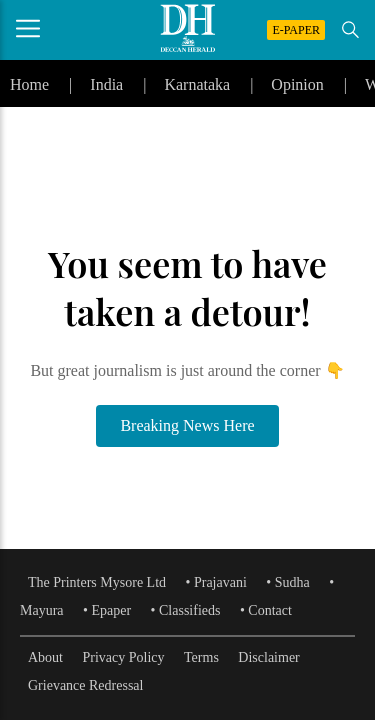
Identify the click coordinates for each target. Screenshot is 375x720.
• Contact (266, 610)
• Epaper (107, 610)
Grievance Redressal (85, 685)
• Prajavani (216, 582)
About (45, 657)
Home (29, 84)
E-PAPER (296, 30)
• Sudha (287, 582)
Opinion (297, 84)
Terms (201, 657)
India (106, 84)
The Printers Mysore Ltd (97, 582)
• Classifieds (186, 610)
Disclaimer (268, 657)
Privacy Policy (124, 657)
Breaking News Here (187, 425)
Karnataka (197, 84)
